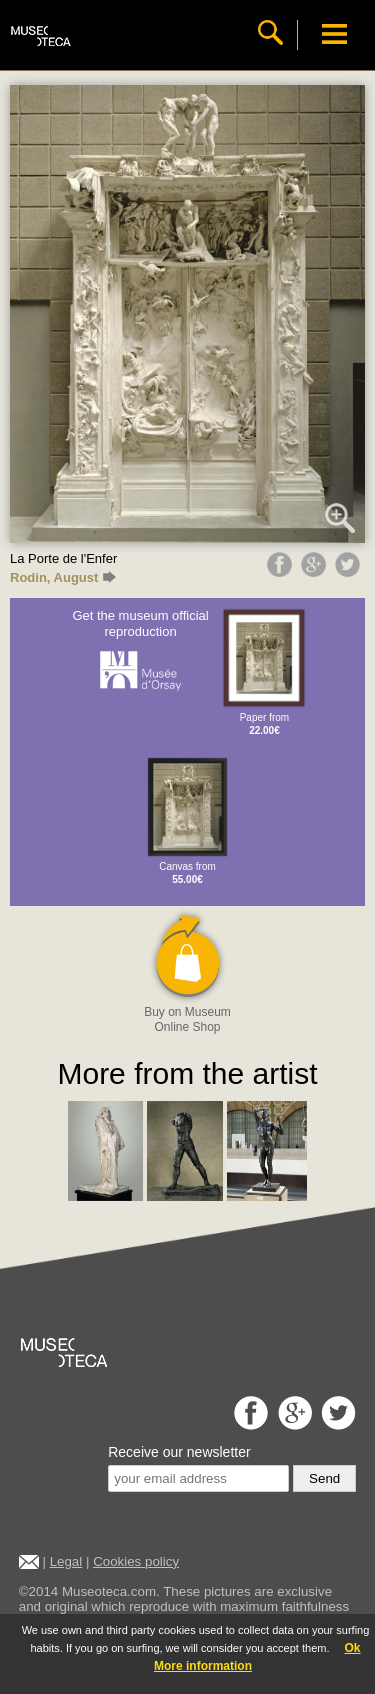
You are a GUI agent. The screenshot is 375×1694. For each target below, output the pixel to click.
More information (203, 1666)
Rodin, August (63, 577)
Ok (352, 1648)
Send (324, 1478)
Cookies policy (136, 1561)
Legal (66, 1561)
